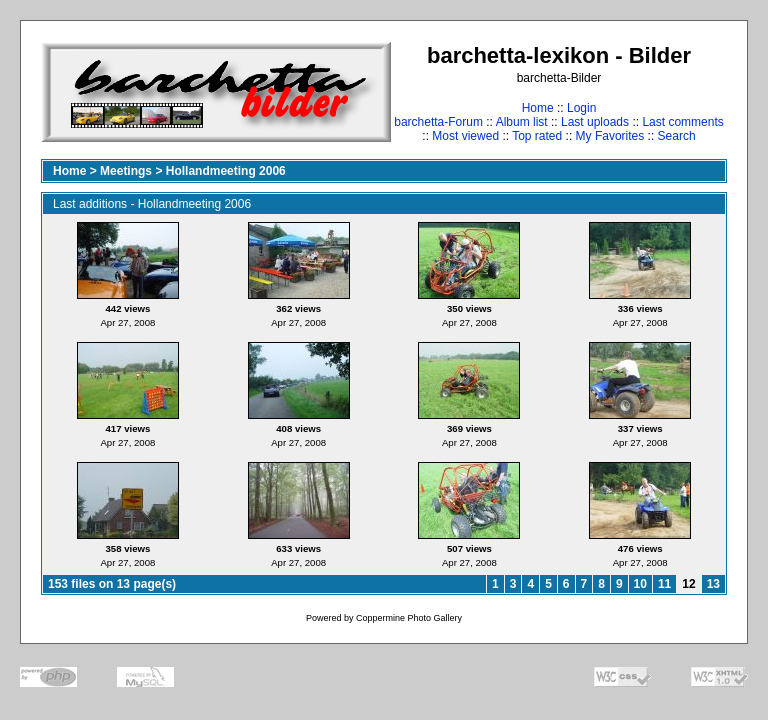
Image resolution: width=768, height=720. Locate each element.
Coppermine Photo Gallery (409, 618)
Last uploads (595, 122)
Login (581, 108)
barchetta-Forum (438, 122)
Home (538, 108)
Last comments (682, 122)
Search (677, 136)
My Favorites (610, 136)
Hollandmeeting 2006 (226, 171)
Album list (522, 122)
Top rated (537, 136)
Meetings (126, 171)
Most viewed (465, 136)
